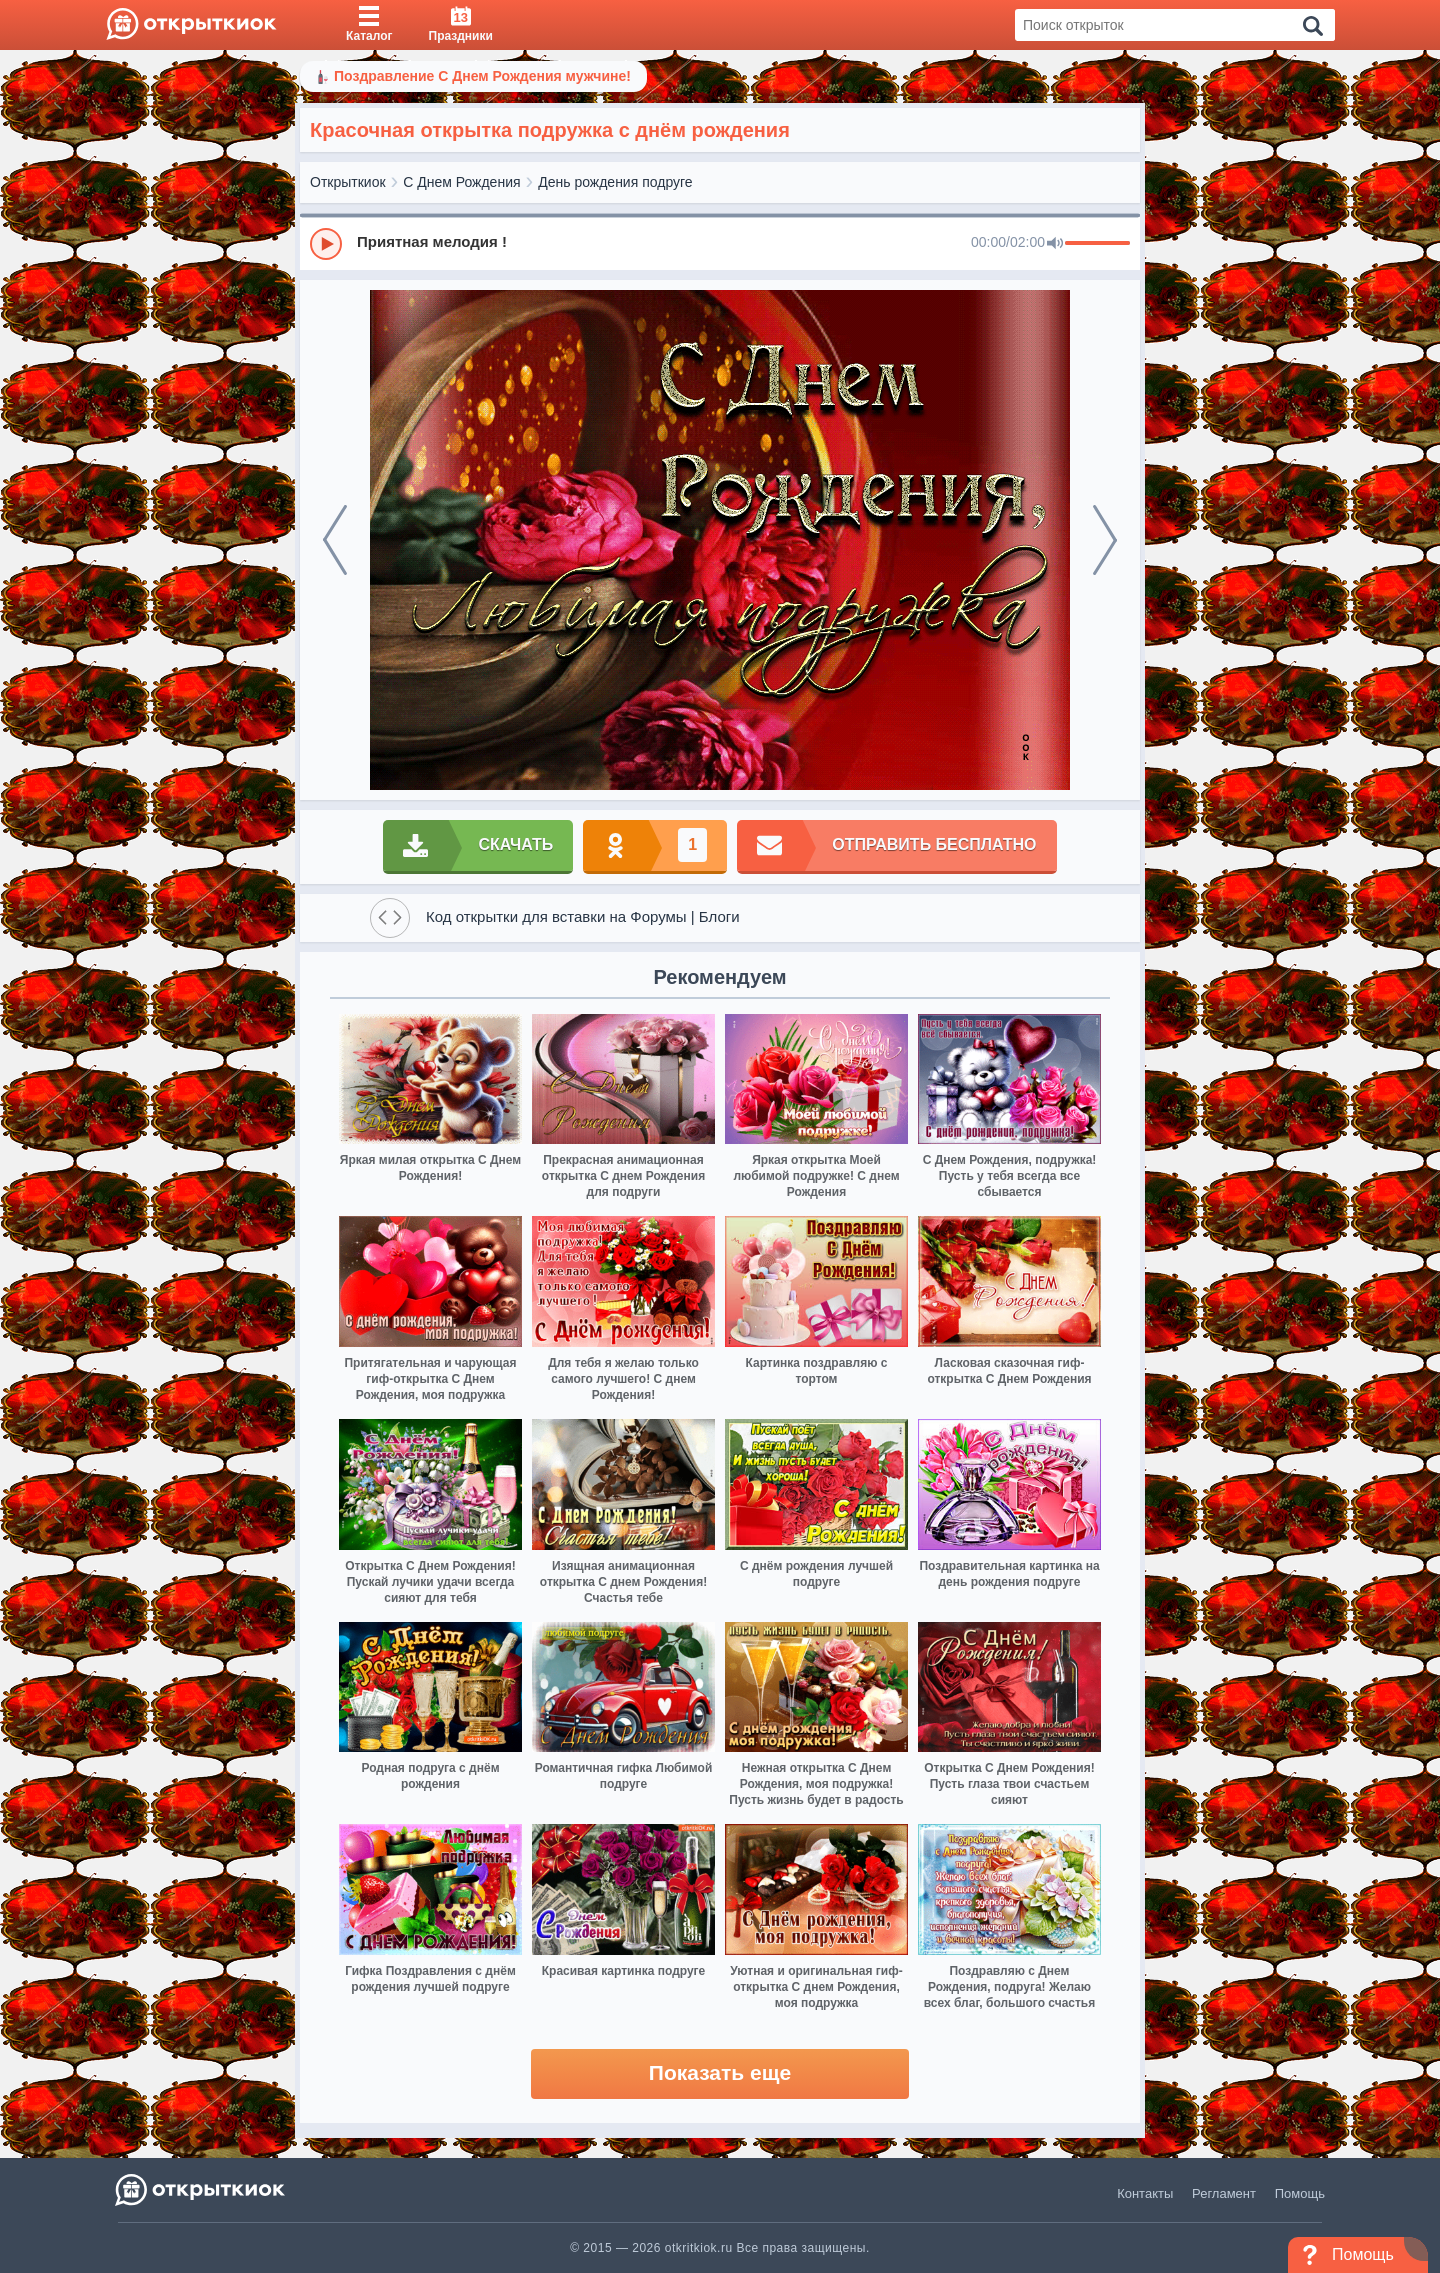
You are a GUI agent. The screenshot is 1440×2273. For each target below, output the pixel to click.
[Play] (326, 244)
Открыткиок (348, 182)
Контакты (1145, 2193)
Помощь (1300, 2193)
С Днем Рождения (461, 182)
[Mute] (1055, 244)
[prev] (335, 540)
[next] (1105, 540)
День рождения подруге (615, 182)
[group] (720, 243)
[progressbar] (1097, 244)
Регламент (1224, 2193)
